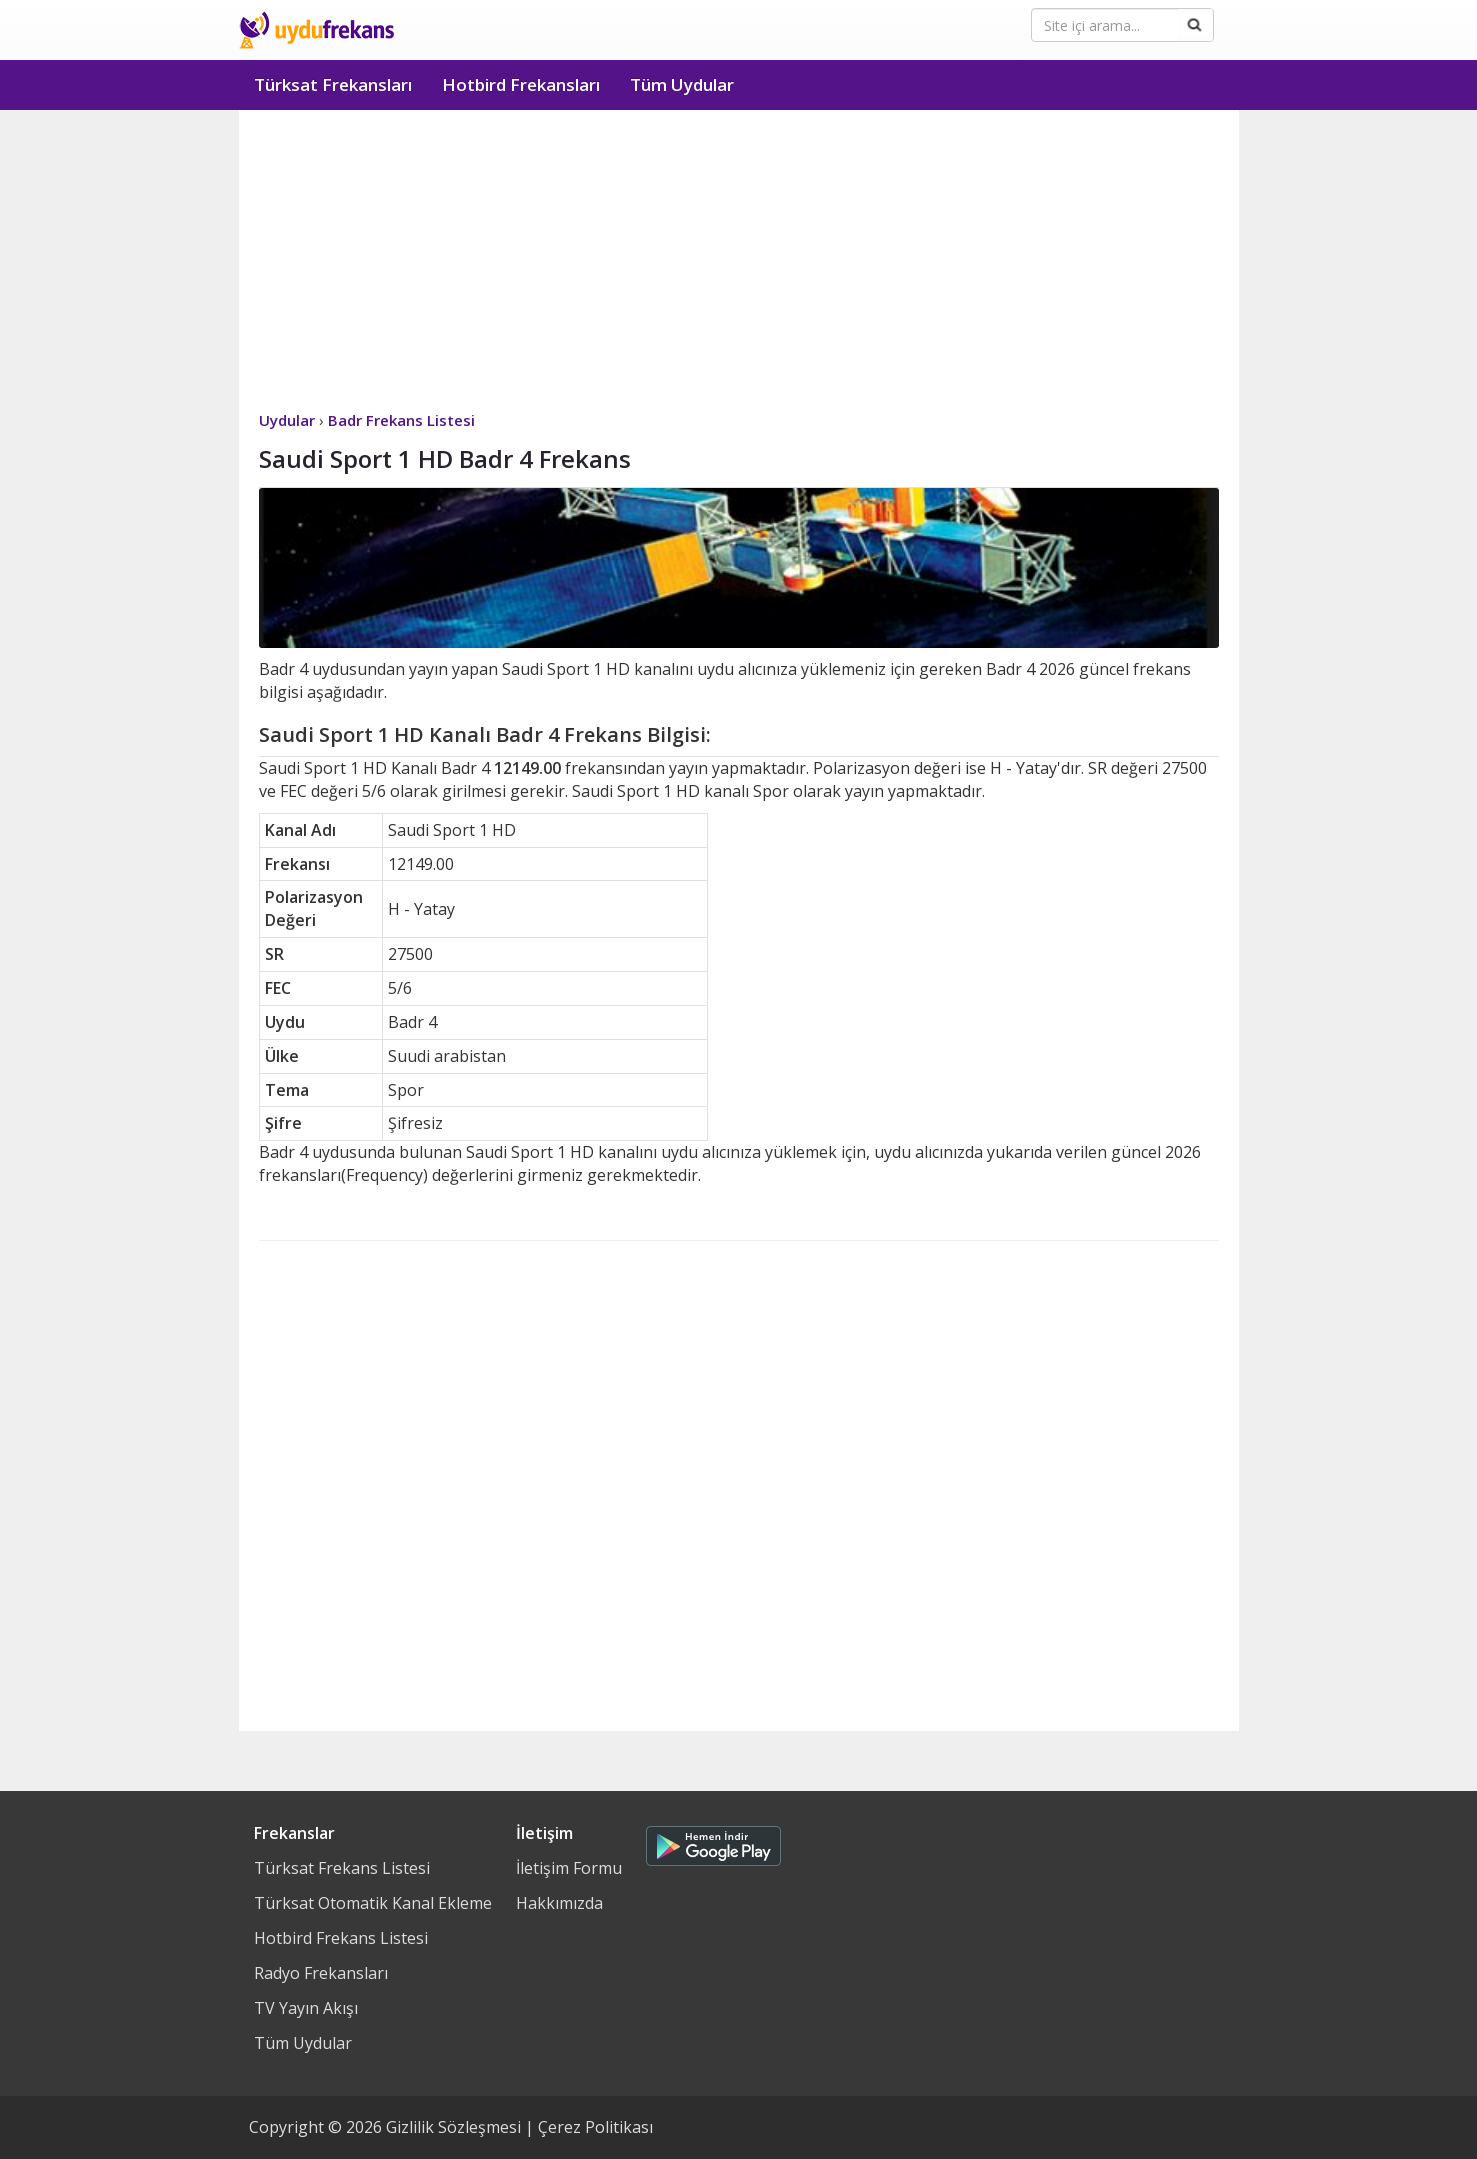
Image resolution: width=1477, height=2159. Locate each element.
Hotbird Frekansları (521, 84)
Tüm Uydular (682, 84)
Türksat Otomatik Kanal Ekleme (373, 1903)
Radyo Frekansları (321, 1973)
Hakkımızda (559, 1903)
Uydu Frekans (316, 30)
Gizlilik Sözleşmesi (453, 2127)
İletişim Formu (569, 1868)
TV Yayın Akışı (306, 2008)
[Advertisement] (739, 260)
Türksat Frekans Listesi (342, 1868)
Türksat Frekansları (333, 84)
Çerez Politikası (595, 2127)
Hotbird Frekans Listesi (341, 1938)
